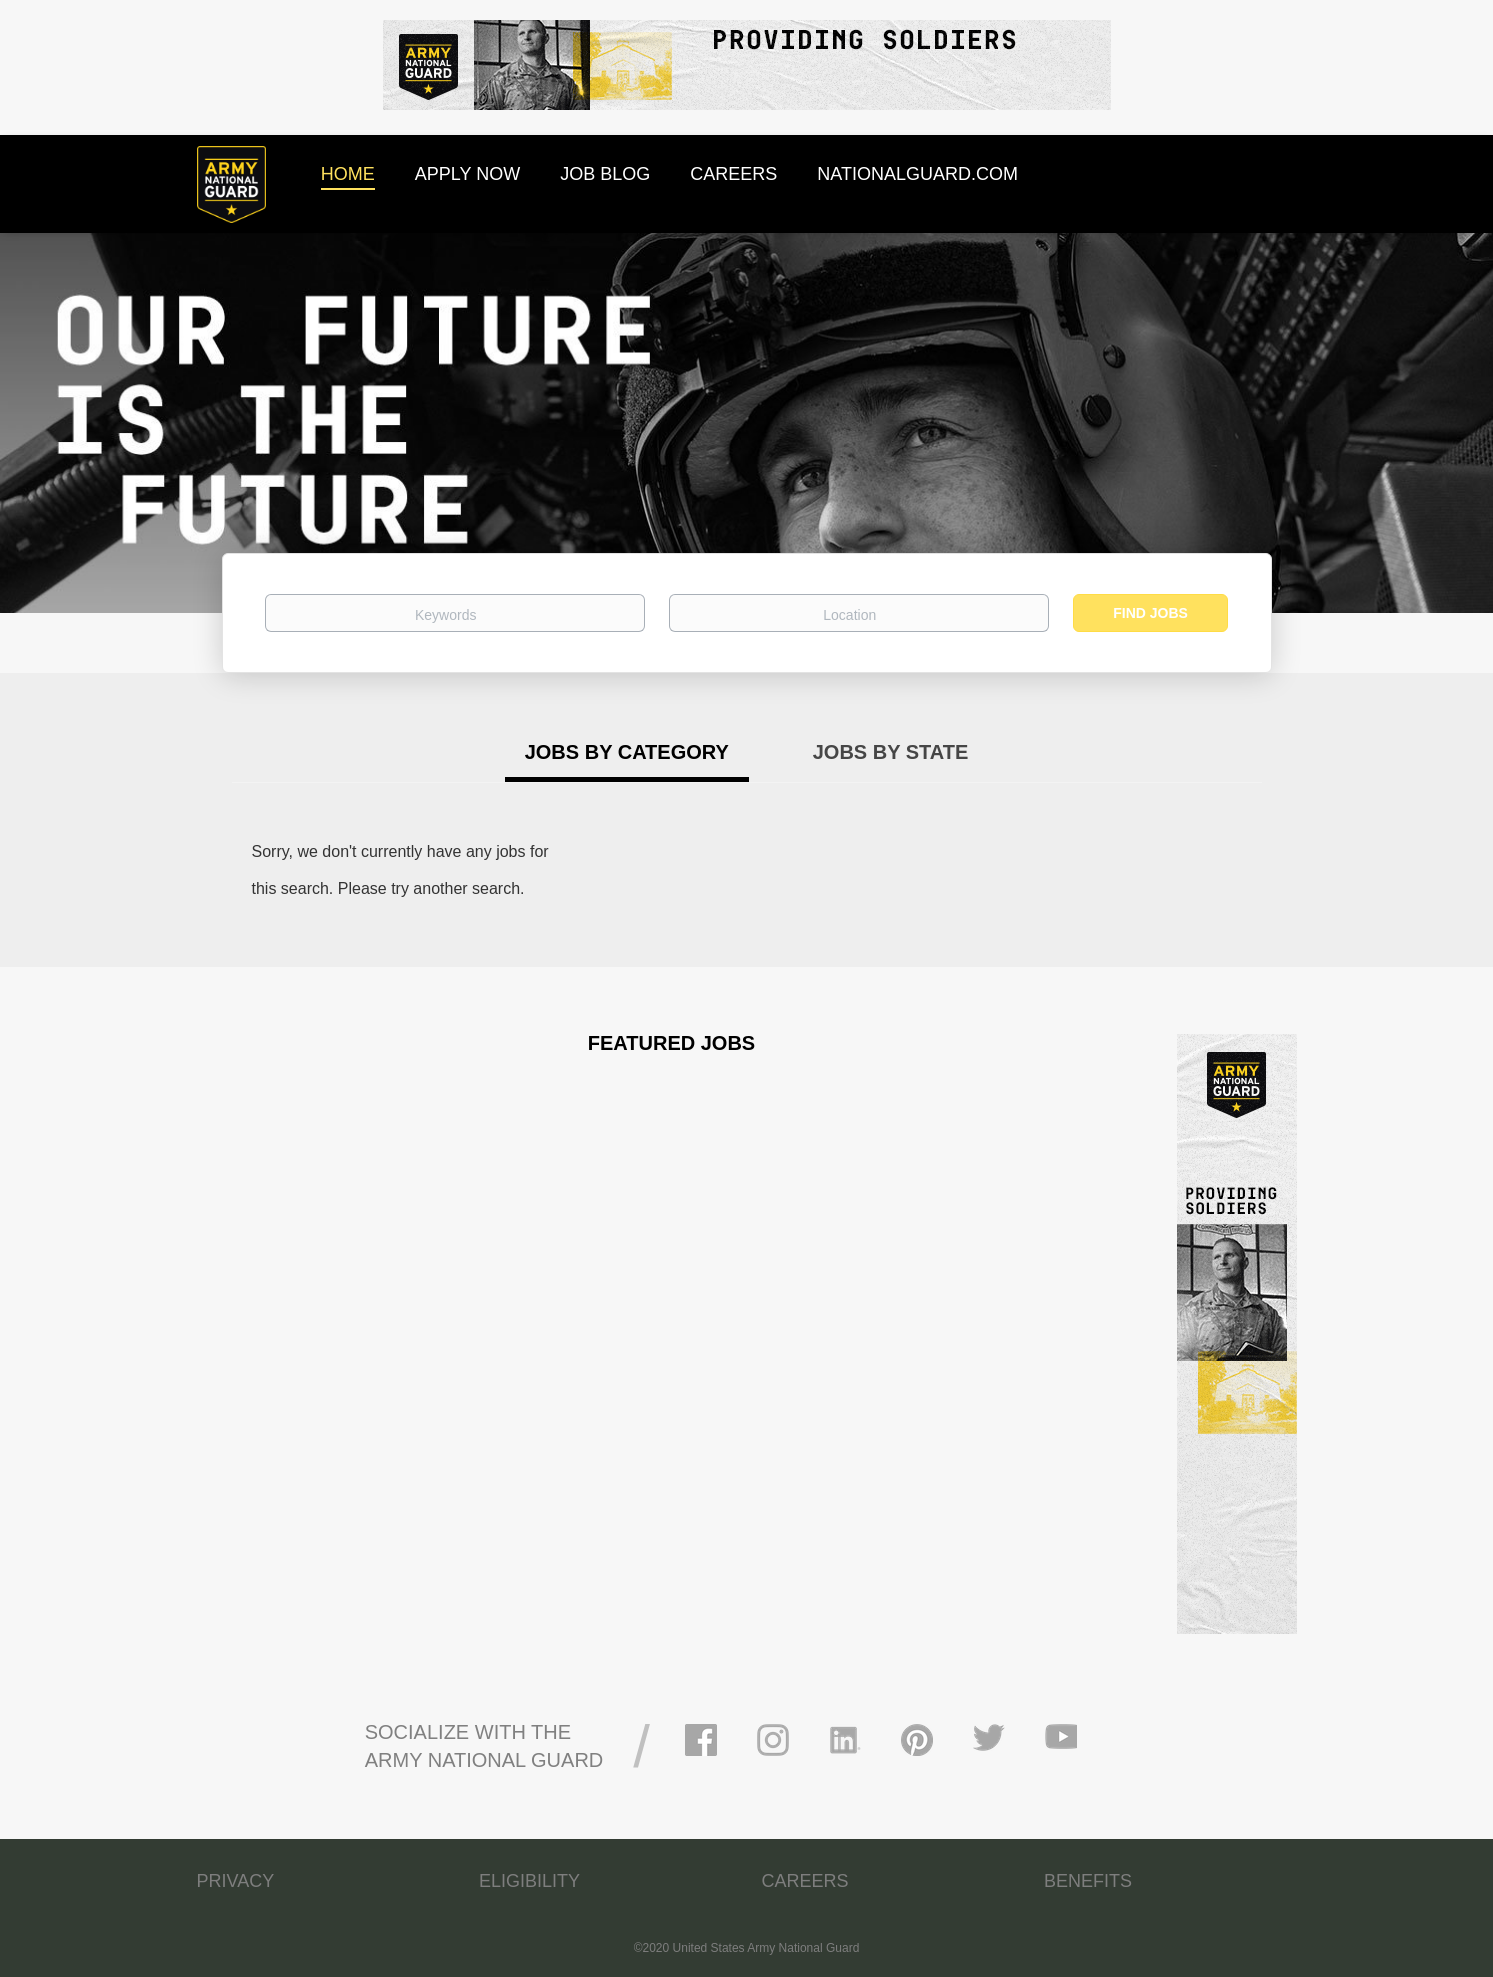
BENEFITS (1088, 1881)
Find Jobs (1150, 613)
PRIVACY (236, 1881)
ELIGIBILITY (529, 1881)
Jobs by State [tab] (891, 752)
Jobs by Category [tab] (627, 752)
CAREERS (805, 1881)
